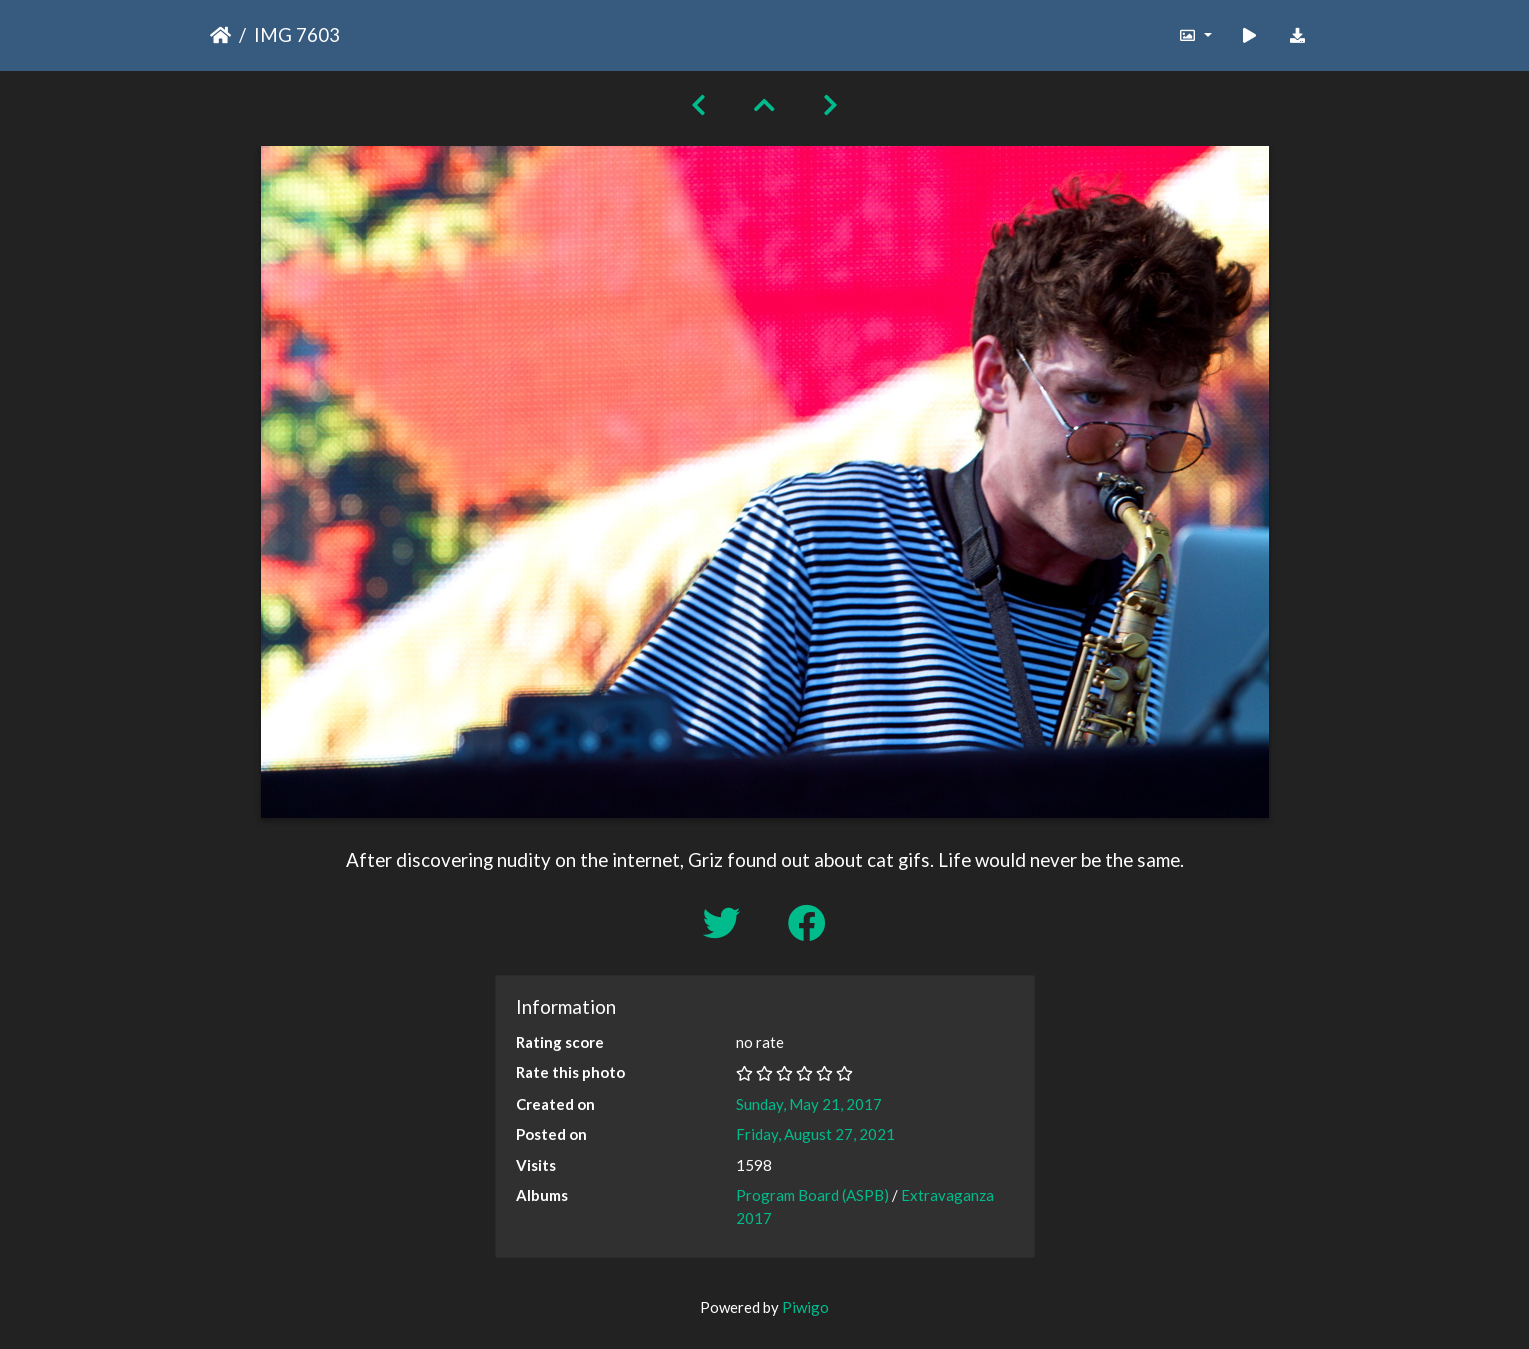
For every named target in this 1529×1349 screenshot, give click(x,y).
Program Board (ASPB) (812, 1195)
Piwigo (805, 1307)
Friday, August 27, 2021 (815, 1134)
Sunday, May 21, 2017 (809, 1104)
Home (220, 35)
